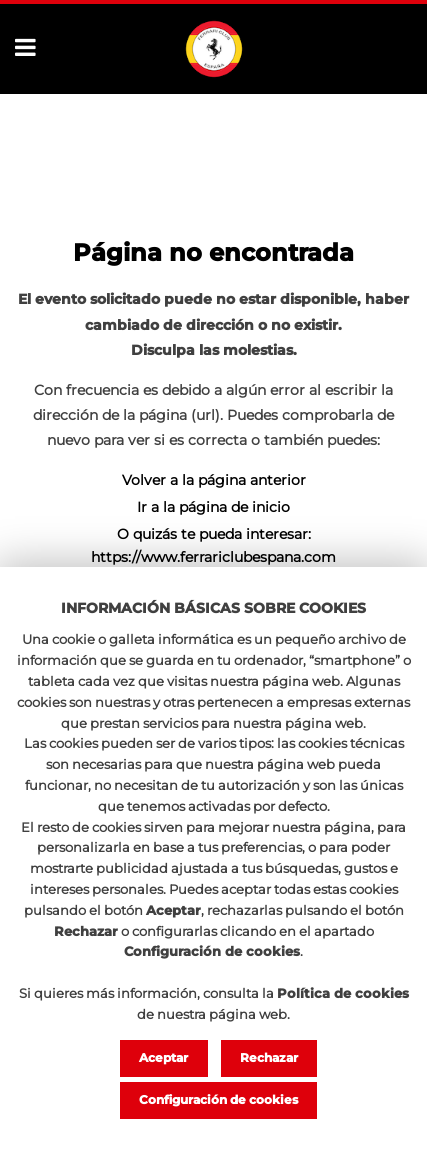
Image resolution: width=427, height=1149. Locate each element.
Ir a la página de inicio (213, 507)
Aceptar (163, 1057)
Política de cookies (343, 993)
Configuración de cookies (218, 1099)
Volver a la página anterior (214, 480)
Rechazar (269, 1057)
